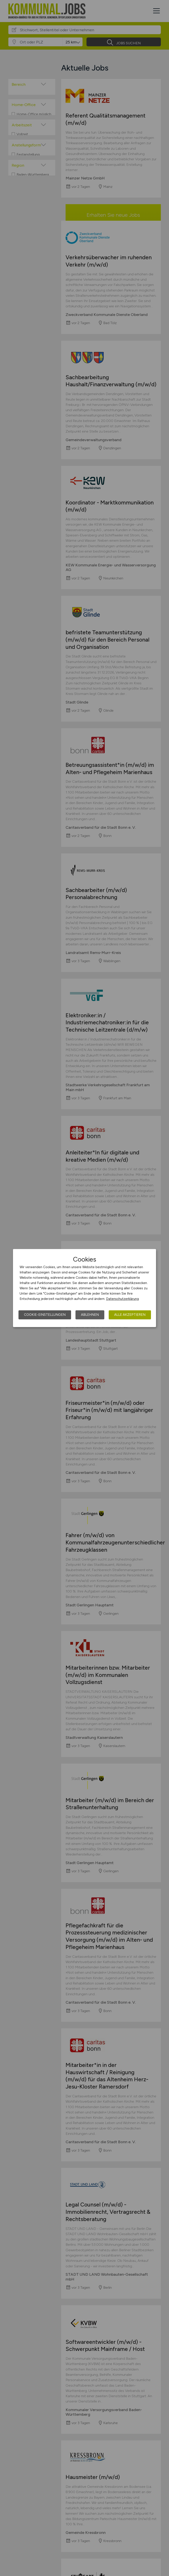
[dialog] (84, 1288)
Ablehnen (90, 1315)
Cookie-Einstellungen (45, 1315)
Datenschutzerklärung (122, 1299)
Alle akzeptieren (129, 1315)
